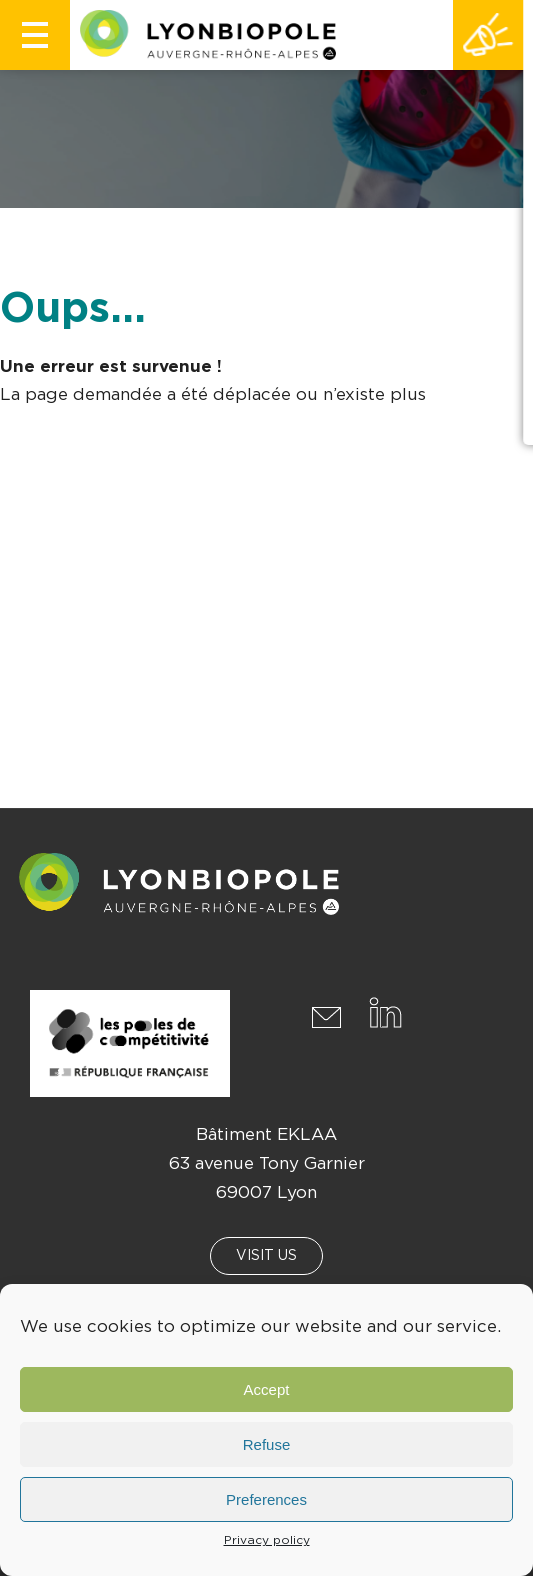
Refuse (267, 1444)
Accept (267, 1389)
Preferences (266, 1499)
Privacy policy (267, 1540)
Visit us (266, 1256)
